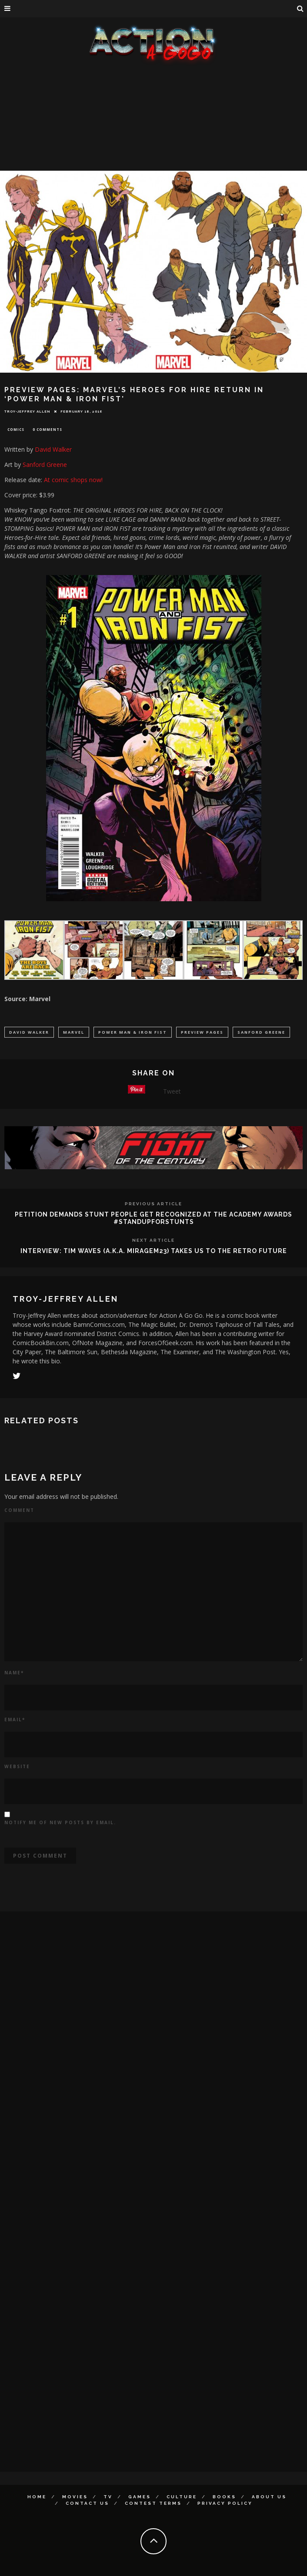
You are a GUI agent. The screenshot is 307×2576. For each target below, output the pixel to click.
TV (108, 2496)
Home (37, 2496)
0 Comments (47, 429)
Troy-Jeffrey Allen (27, 411)
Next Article (153, 1240)
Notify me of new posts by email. (60, 1822)
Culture (182, 2496)
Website (17, 1766)
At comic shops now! (73, 480)
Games (139, 2496)
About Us (269, 2496)
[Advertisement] (153, 130)
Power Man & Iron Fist (132, 1032)
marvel (73, 1032)
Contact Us (87, 2503)
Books (224, 2496)
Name (14, 1673)
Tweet (172, 1091)
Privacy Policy (225, 2503)
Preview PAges (202, 1032)
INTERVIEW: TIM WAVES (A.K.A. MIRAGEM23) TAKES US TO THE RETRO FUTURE (153, 1250)
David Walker (53, 449)
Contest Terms (153, 2503)
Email (14, 1719)
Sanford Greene (45, 464)
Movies (75, 2496)
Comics (15, 429)
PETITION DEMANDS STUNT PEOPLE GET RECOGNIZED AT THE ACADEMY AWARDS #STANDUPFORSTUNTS (153, 1218)
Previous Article (153, 1203)
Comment (19, 1510)
